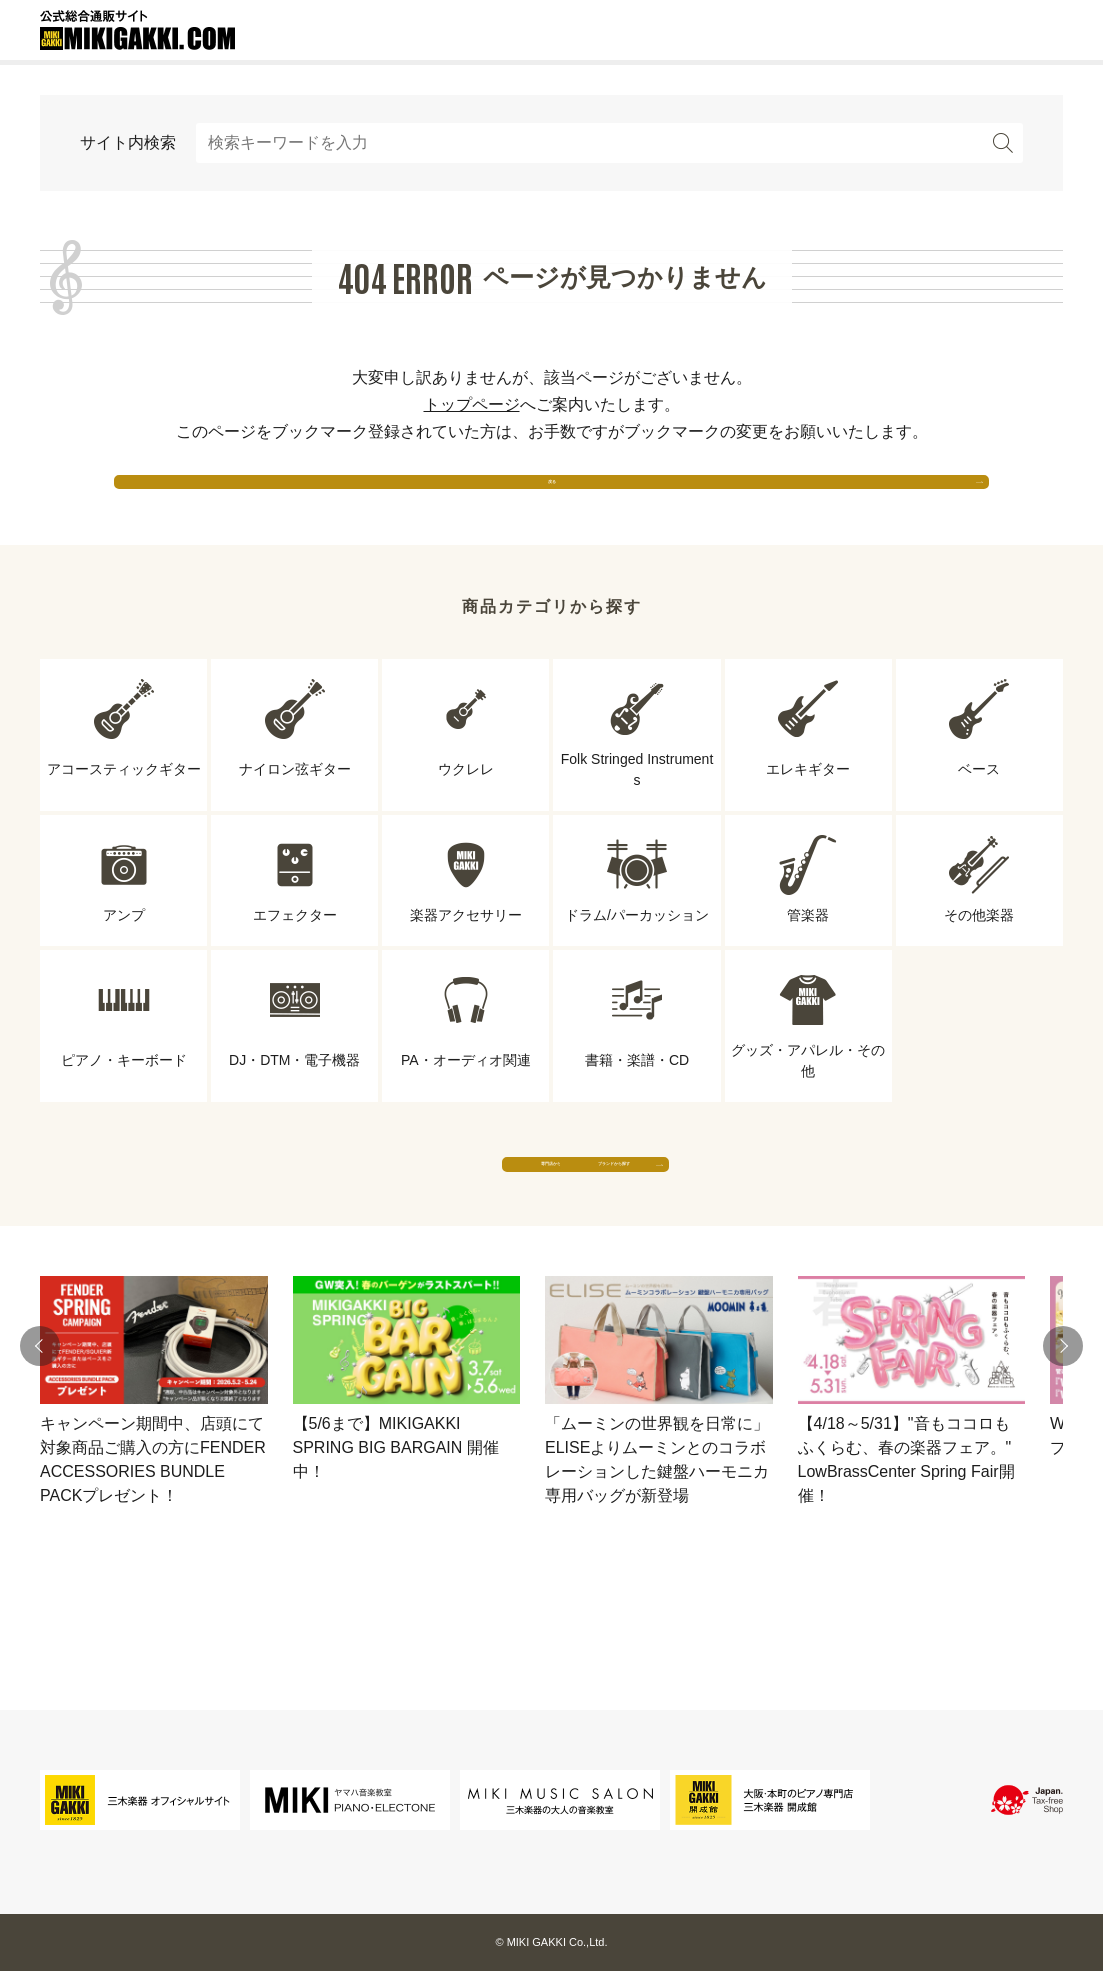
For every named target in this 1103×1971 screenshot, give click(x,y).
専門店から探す (367, 1221)
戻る (552, 499)
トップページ (472, 404)
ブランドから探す (737, 1221)
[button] (40, 1424)
